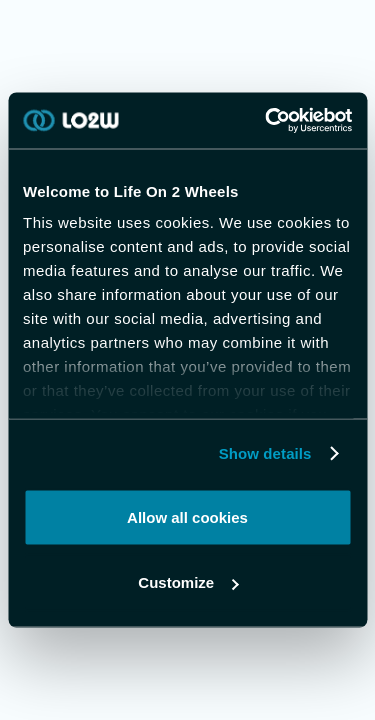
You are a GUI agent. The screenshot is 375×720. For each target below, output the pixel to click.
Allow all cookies (187, 516)
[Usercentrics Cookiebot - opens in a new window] (267, 121)
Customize (188, 582)
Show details (265, 453)
